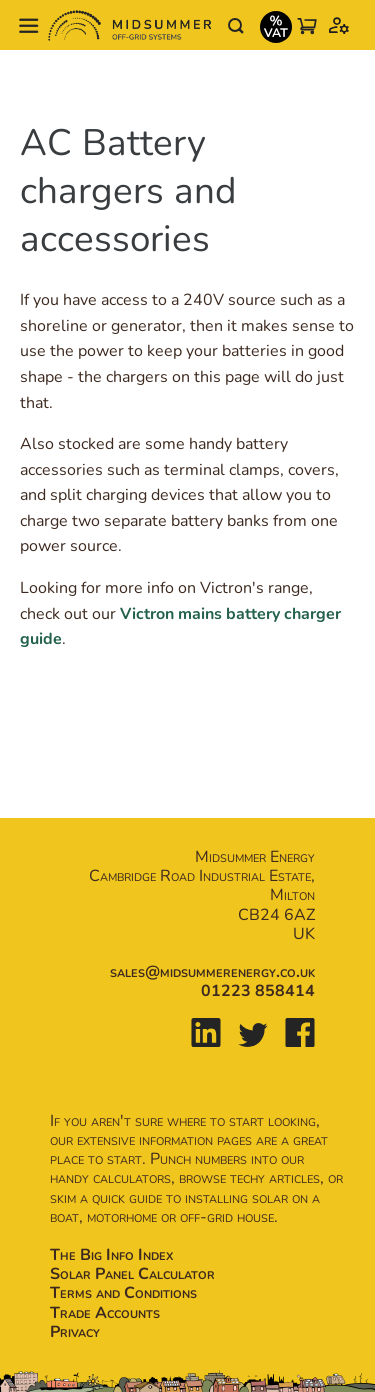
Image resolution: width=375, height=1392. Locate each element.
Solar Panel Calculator (132, 1274)
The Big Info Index (111, 1255)
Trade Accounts (105, 1313)
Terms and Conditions (123, 1293)
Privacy (75, 1332)
